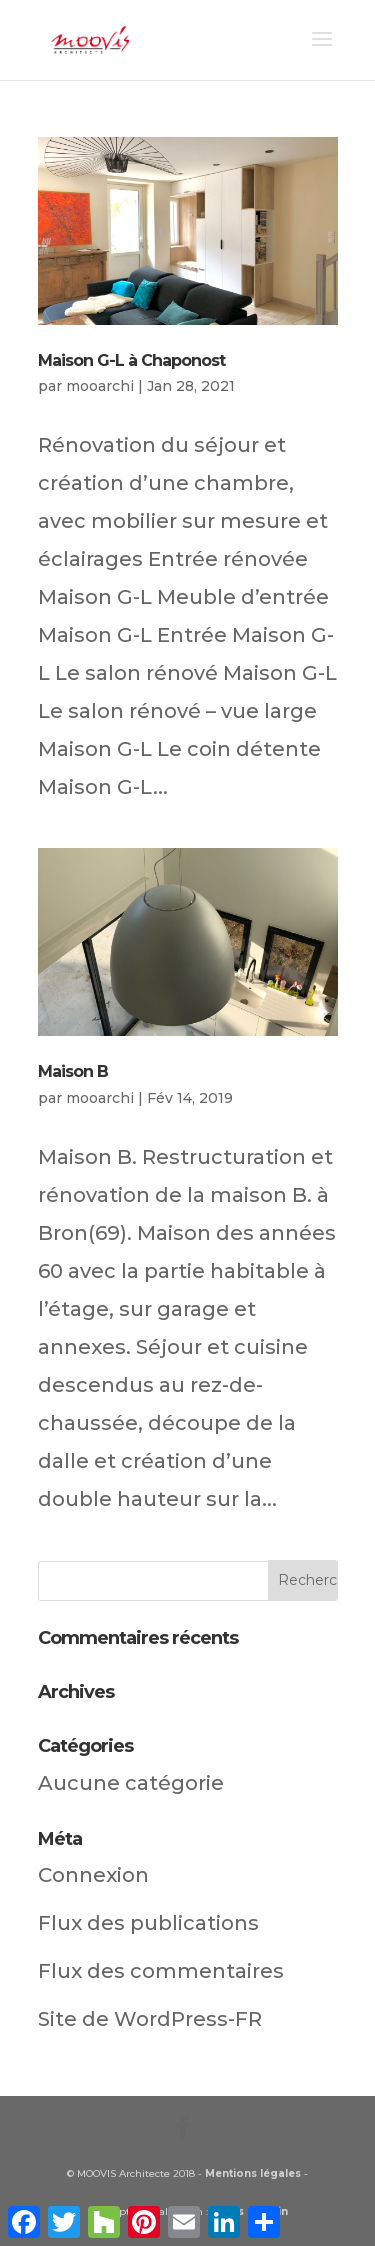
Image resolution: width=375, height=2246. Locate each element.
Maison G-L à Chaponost (131, 360)
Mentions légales (253, 2173)
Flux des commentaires (161, 1971)
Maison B (73, 1071)
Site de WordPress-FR (150, 2019)
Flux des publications (148, 1923)
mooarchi (100, 386)
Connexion (93, 1875)
